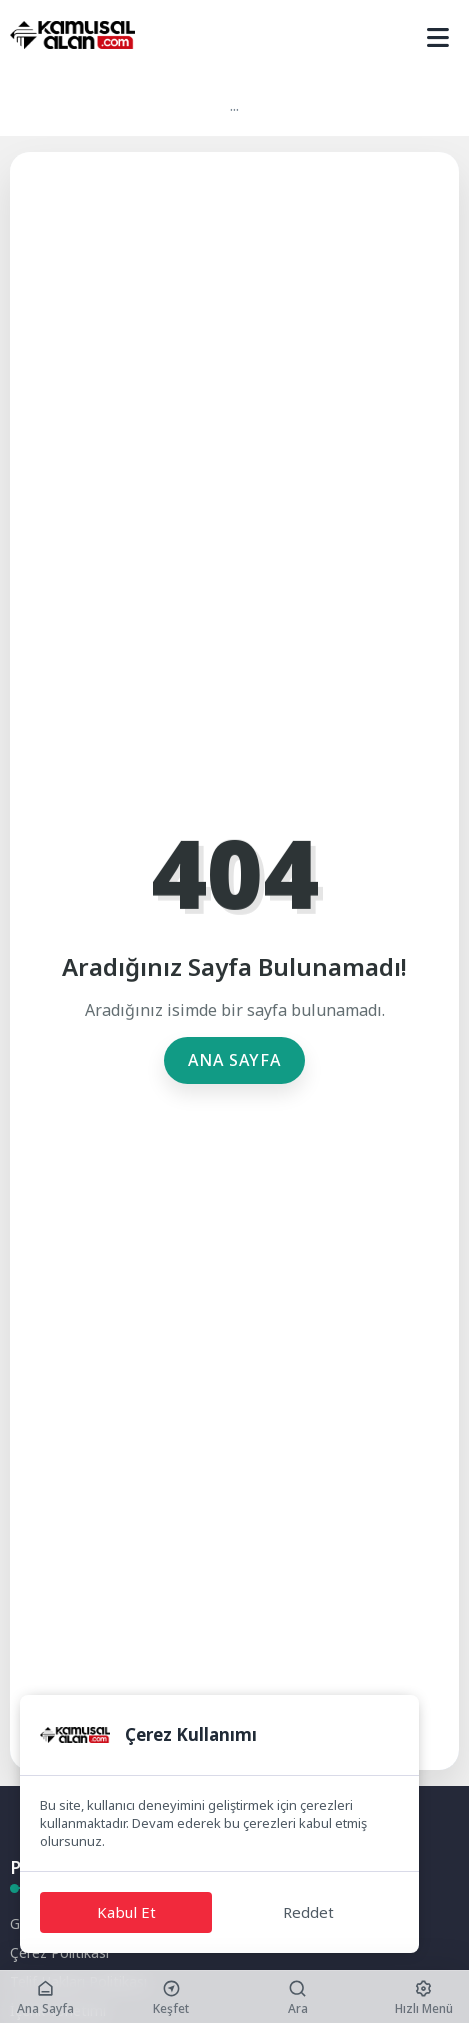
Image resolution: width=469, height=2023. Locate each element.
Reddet (308, 1912)
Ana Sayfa (234, 1060)
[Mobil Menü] (438, 38)
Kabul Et (126, 1912)
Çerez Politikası (59, 1952)
